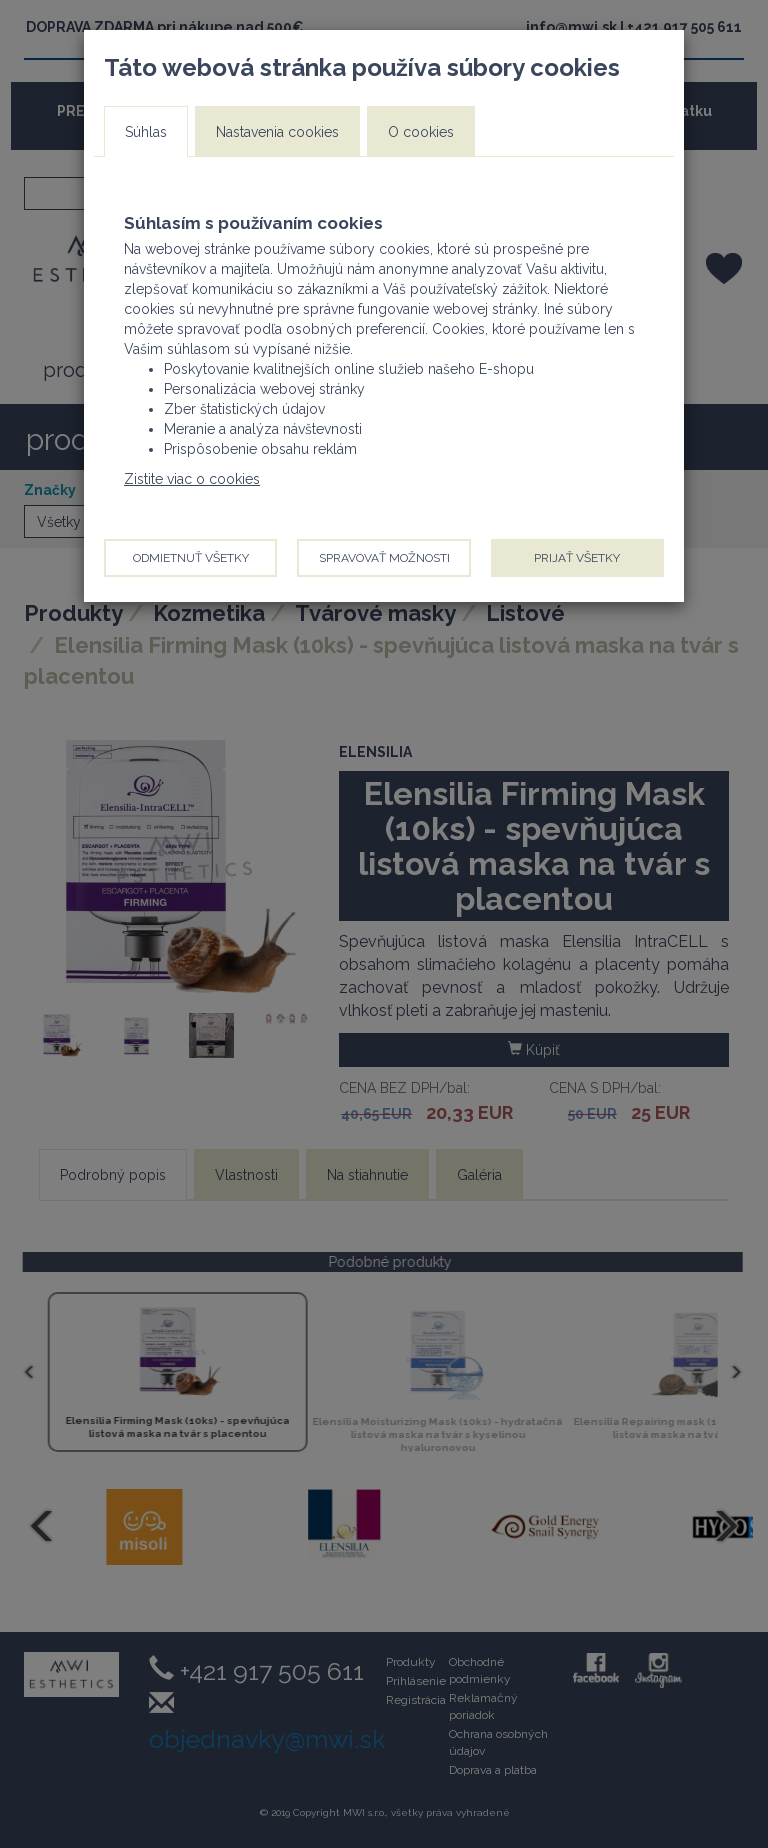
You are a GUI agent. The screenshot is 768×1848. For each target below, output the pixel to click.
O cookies (421, 132)
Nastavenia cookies (277, 132)
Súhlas (146, 132)
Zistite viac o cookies (192, 479)
